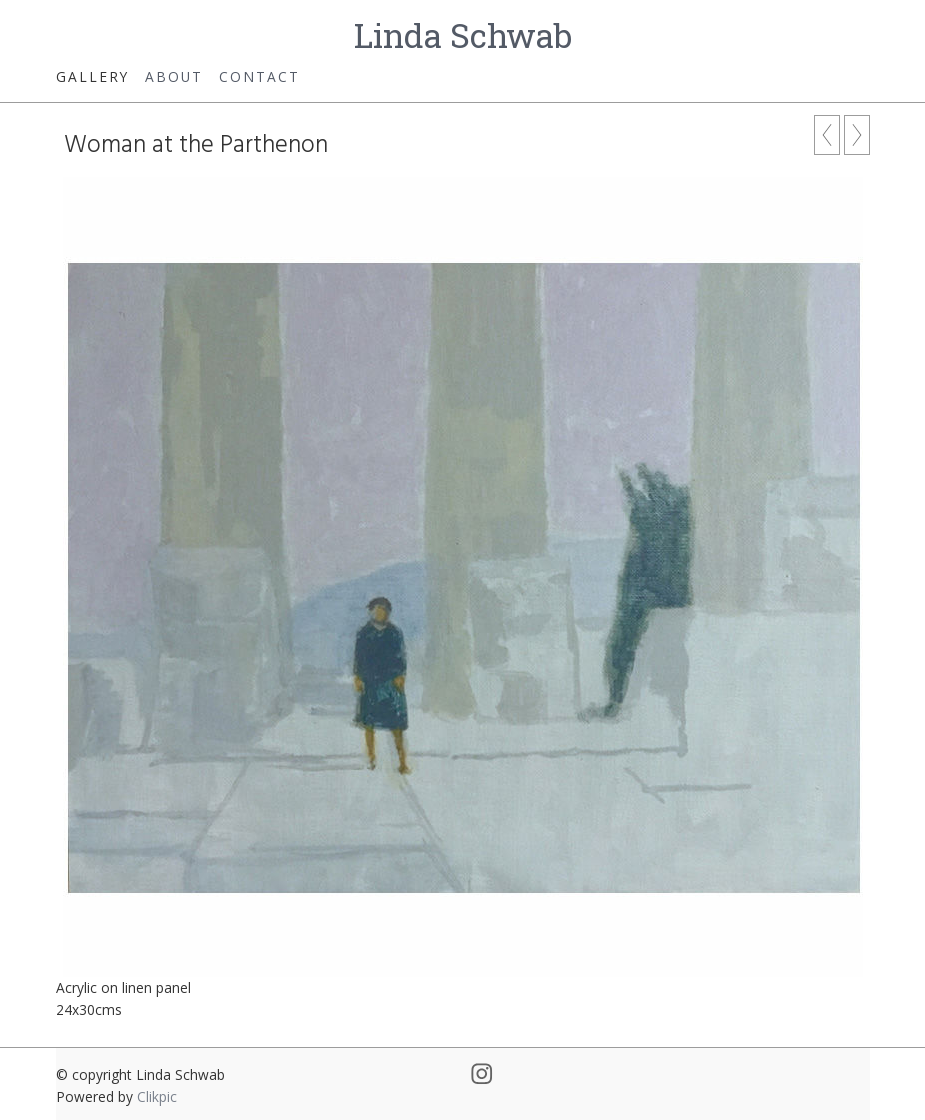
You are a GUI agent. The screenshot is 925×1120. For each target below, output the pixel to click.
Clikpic (157, 1096)
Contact (259, 76)
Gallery (92, 76)
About (174, 76)
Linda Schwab (463, 35)
